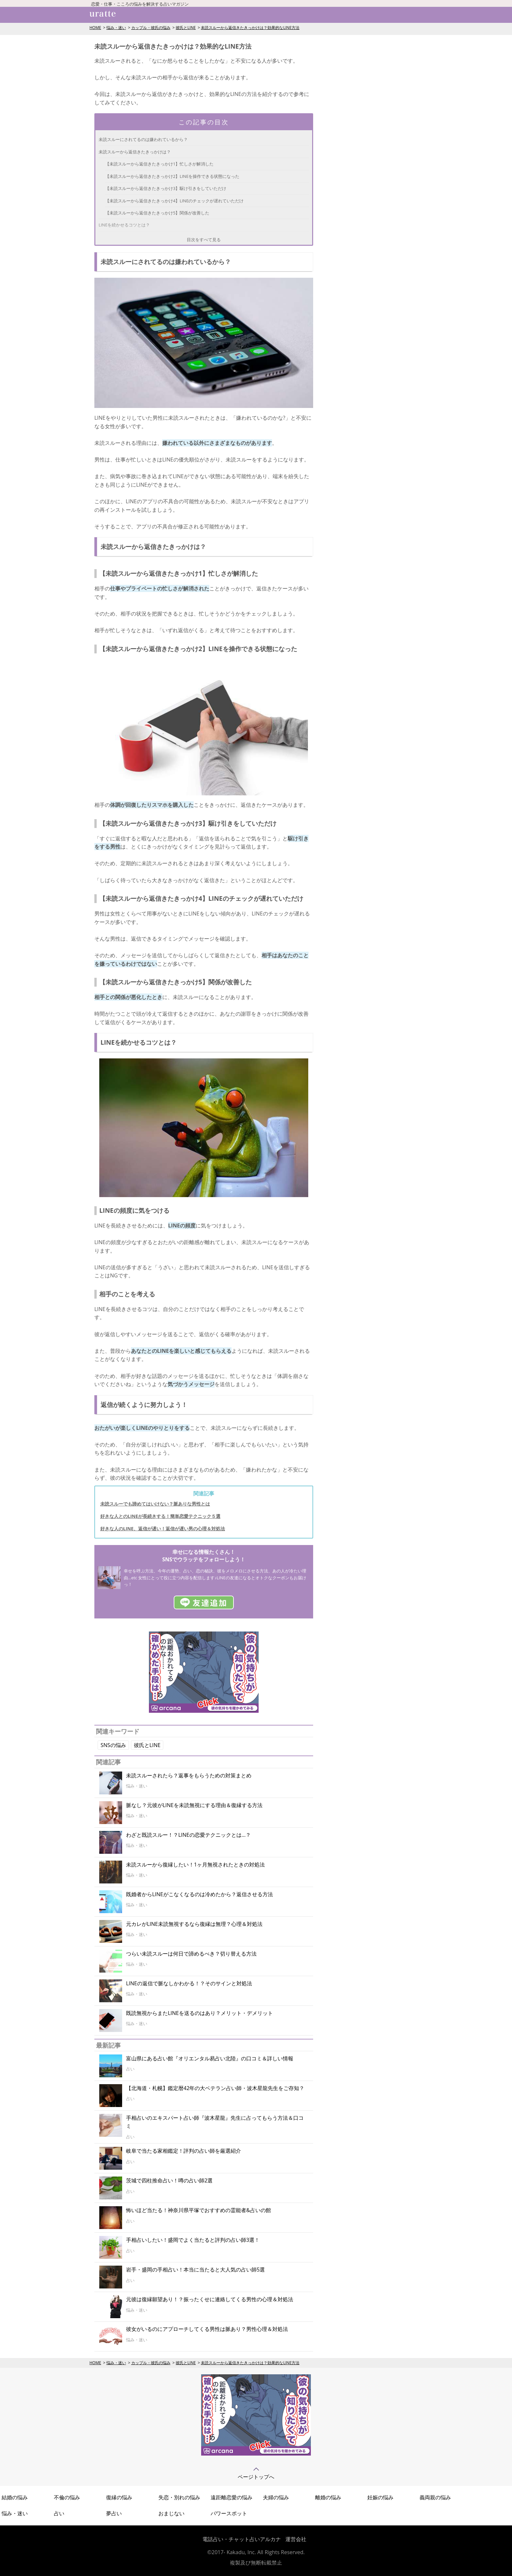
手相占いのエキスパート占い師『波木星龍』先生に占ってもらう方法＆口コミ (215, 2122)
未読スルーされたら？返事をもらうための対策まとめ (188, 1775)
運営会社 (295, 2539)
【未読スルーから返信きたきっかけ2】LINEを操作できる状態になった (172, 176)
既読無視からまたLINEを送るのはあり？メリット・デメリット (199, 2013)
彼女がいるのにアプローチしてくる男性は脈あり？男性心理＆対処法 (207, 2329)
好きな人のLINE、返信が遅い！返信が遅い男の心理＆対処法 (162, 1528)
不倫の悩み (67, 2497)
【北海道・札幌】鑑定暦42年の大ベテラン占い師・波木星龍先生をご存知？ (215, 2088)
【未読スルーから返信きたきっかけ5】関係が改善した (157, 213)
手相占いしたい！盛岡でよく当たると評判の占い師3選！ (193, 2239)
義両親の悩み (435, 2497)
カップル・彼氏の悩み (150, 27)
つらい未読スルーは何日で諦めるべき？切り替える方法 (191, 1953)
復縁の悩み (119, 2497)
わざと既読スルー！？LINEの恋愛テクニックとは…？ (188, 1834)
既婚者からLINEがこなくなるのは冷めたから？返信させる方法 (199, 1894)
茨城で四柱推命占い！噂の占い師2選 (169, 2180)
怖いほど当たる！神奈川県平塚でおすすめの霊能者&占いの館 (198, 2210)
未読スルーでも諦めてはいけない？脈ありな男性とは (155, 1504)
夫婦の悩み (276, 2497)
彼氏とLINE (186, 27)
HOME (95, 27)
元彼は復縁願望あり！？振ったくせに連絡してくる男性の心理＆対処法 (209, 2299)
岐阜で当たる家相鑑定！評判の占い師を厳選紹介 (183, 2150)
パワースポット (229, 2513)
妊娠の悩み (380, 2497)
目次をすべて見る (204, 239)
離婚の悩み (328, 2497)
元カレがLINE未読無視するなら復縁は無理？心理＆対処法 (194, 1924)
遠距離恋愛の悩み (231, 2497)
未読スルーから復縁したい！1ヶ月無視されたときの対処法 (195, 1864)
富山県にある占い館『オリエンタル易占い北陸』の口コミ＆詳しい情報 (209, 2058)
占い (59, 2513)
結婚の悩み (15, 2497)
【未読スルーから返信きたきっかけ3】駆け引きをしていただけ (165, 188)
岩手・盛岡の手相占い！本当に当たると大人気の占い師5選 (195, 2269)
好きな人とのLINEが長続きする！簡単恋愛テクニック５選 (160, 1516)
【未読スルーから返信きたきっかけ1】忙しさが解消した (159, 164)
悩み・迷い (116, 27)
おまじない (171, 2513)
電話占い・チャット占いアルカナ (241, 2539)
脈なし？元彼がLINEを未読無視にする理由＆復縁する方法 (194, 1805)
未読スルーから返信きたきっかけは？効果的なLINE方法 (250, 27)
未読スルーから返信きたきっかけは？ (135, 152)
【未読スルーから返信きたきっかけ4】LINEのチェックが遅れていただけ (174, 201)
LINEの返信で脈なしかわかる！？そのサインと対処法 (189, 1983)
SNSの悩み (113, 1745)
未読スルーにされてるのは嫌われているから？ (143, 139)
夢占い (114, 2513)
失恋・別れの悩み (179, 2497)
